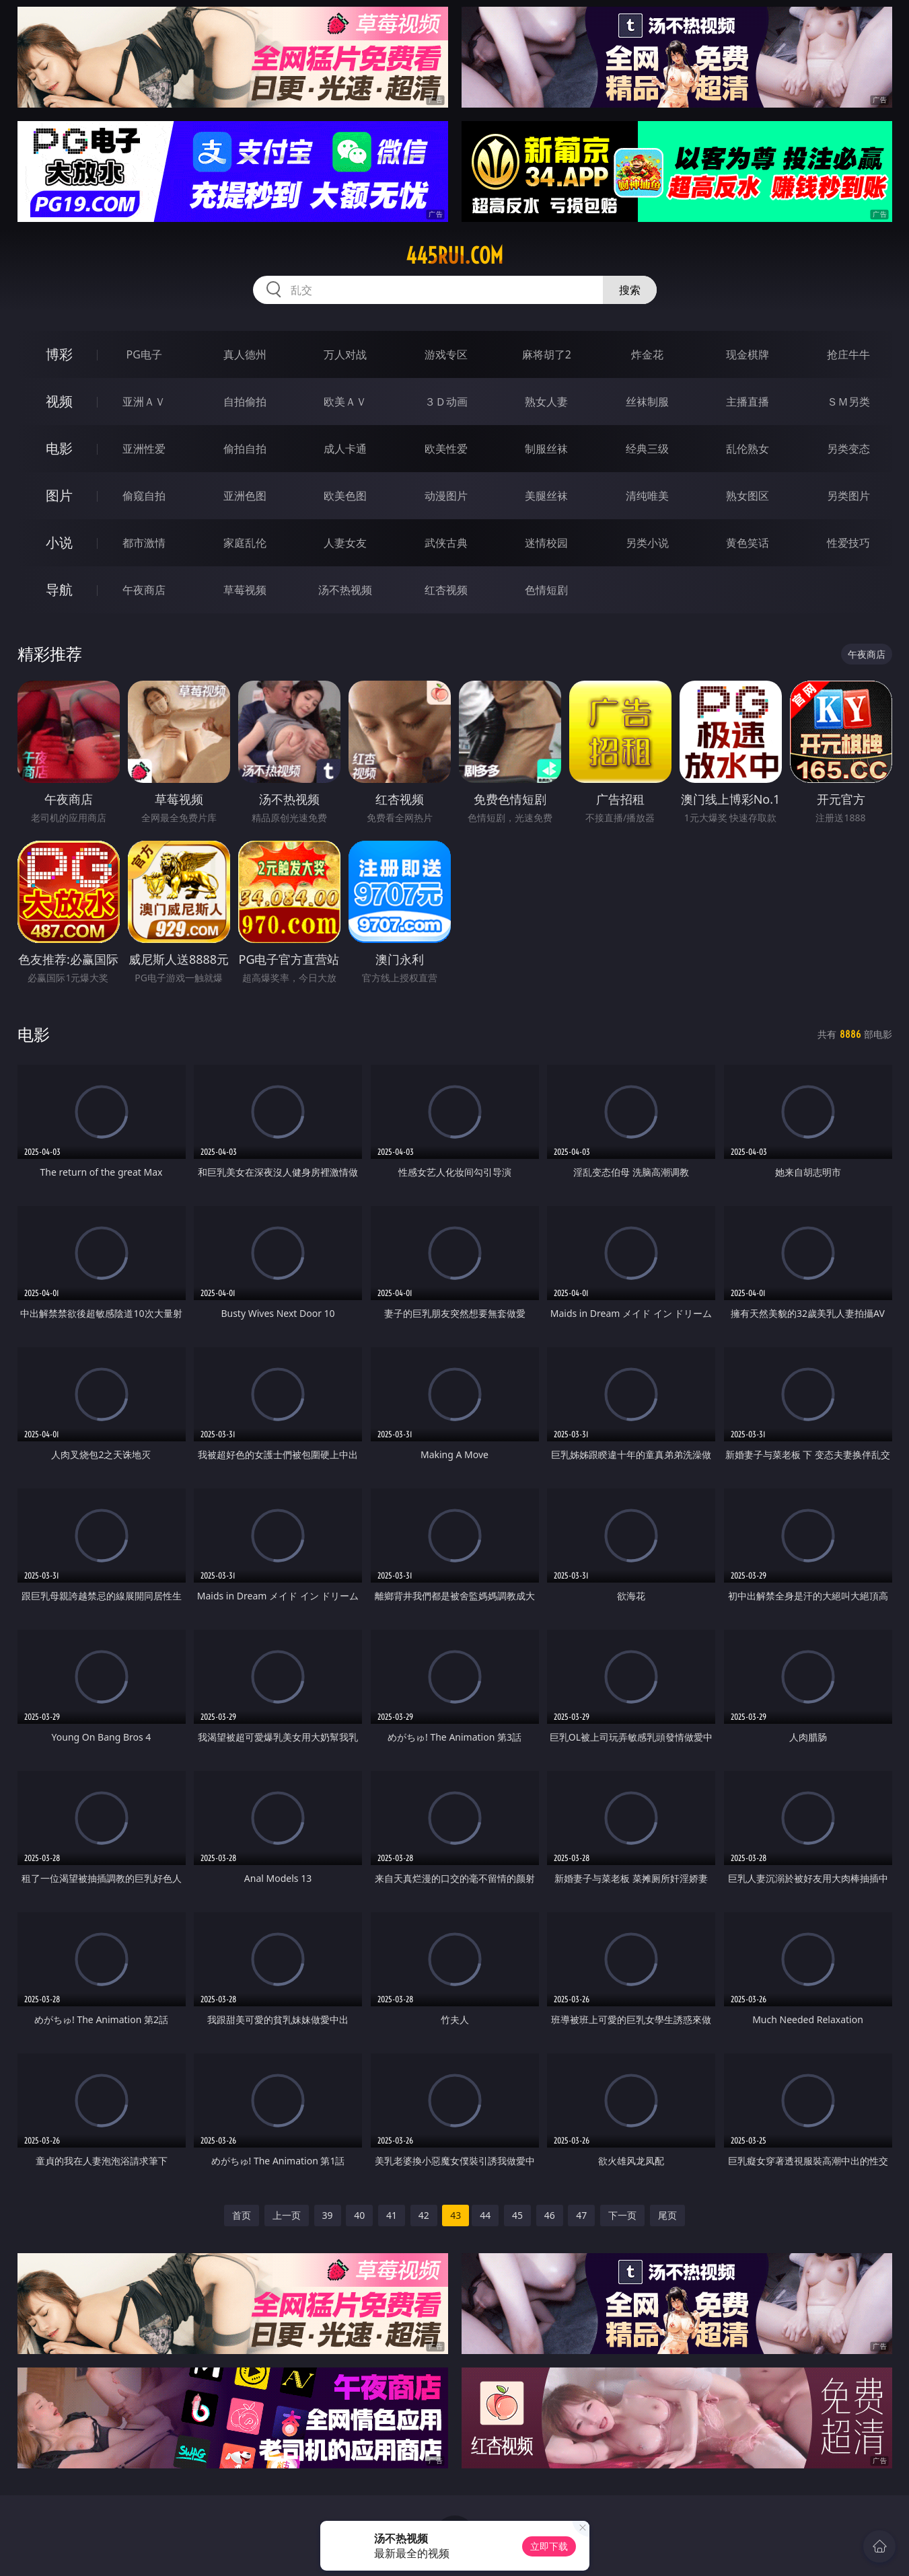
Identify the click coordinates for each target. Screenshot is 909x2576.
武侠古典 (446, 542)
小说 (59, 542)
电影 (59, 448)
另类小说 (647, 542)
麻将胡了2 (546, 354)
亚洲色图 (244, 495)
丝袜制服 (647, 401)
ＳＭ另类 (848, 401)
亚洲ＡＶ (144, 401)
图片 (59, 495)
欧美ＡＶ (345, 401)
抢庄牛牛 (848, 354)
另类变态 (848, 448)
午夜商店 (144, 589)
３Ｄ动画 (446, 401)
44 (485, 2215)
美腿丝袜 (546, 495)
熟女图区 (747, 495)
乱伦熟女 (747, 448)
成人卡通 (345, 448)
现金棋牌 (747, 354)
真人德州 (244, 354)
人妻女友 (345, 542)
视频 (59, 401)
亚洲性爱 (144, 448)
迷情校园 (546, 542)
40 (359, 2215)
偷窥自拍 (144, 495)
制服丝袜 (546, 448)
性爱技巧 (848, 542)
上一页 (286, 2215)
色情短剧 (546, 589)
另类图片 (848, 495)
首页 (241, 2215)
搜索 (630, 289)
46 (549, 2215)
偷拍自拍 (244, 448)
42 (424, 2215)
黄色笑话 (747, 542)
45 (517, 2215)
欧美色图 (345, 495)
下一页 (622, 2215)
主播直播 (747, 401)
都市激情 (144, 542)
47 (581, 2215)
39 (327, 2215)
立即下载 (549, 2546)
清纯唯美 (647, 495)
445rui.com (454, 255)
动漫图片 (446, 495)
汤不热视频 (345, 589)
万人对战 (345, 354)
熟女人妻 (546, 401)
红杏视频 (446, 589)
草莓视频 (244, 589)
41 (391, 2215)
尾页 (667, 2215)
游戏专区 (446, 354)
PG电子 (144, 354)
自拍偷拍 (244, 401)
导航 (59, 589)
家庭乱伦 (244, 542)
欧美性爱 (446, 448)
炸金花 (647, 354)
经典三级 (647, 448)
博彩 (59, 354)
